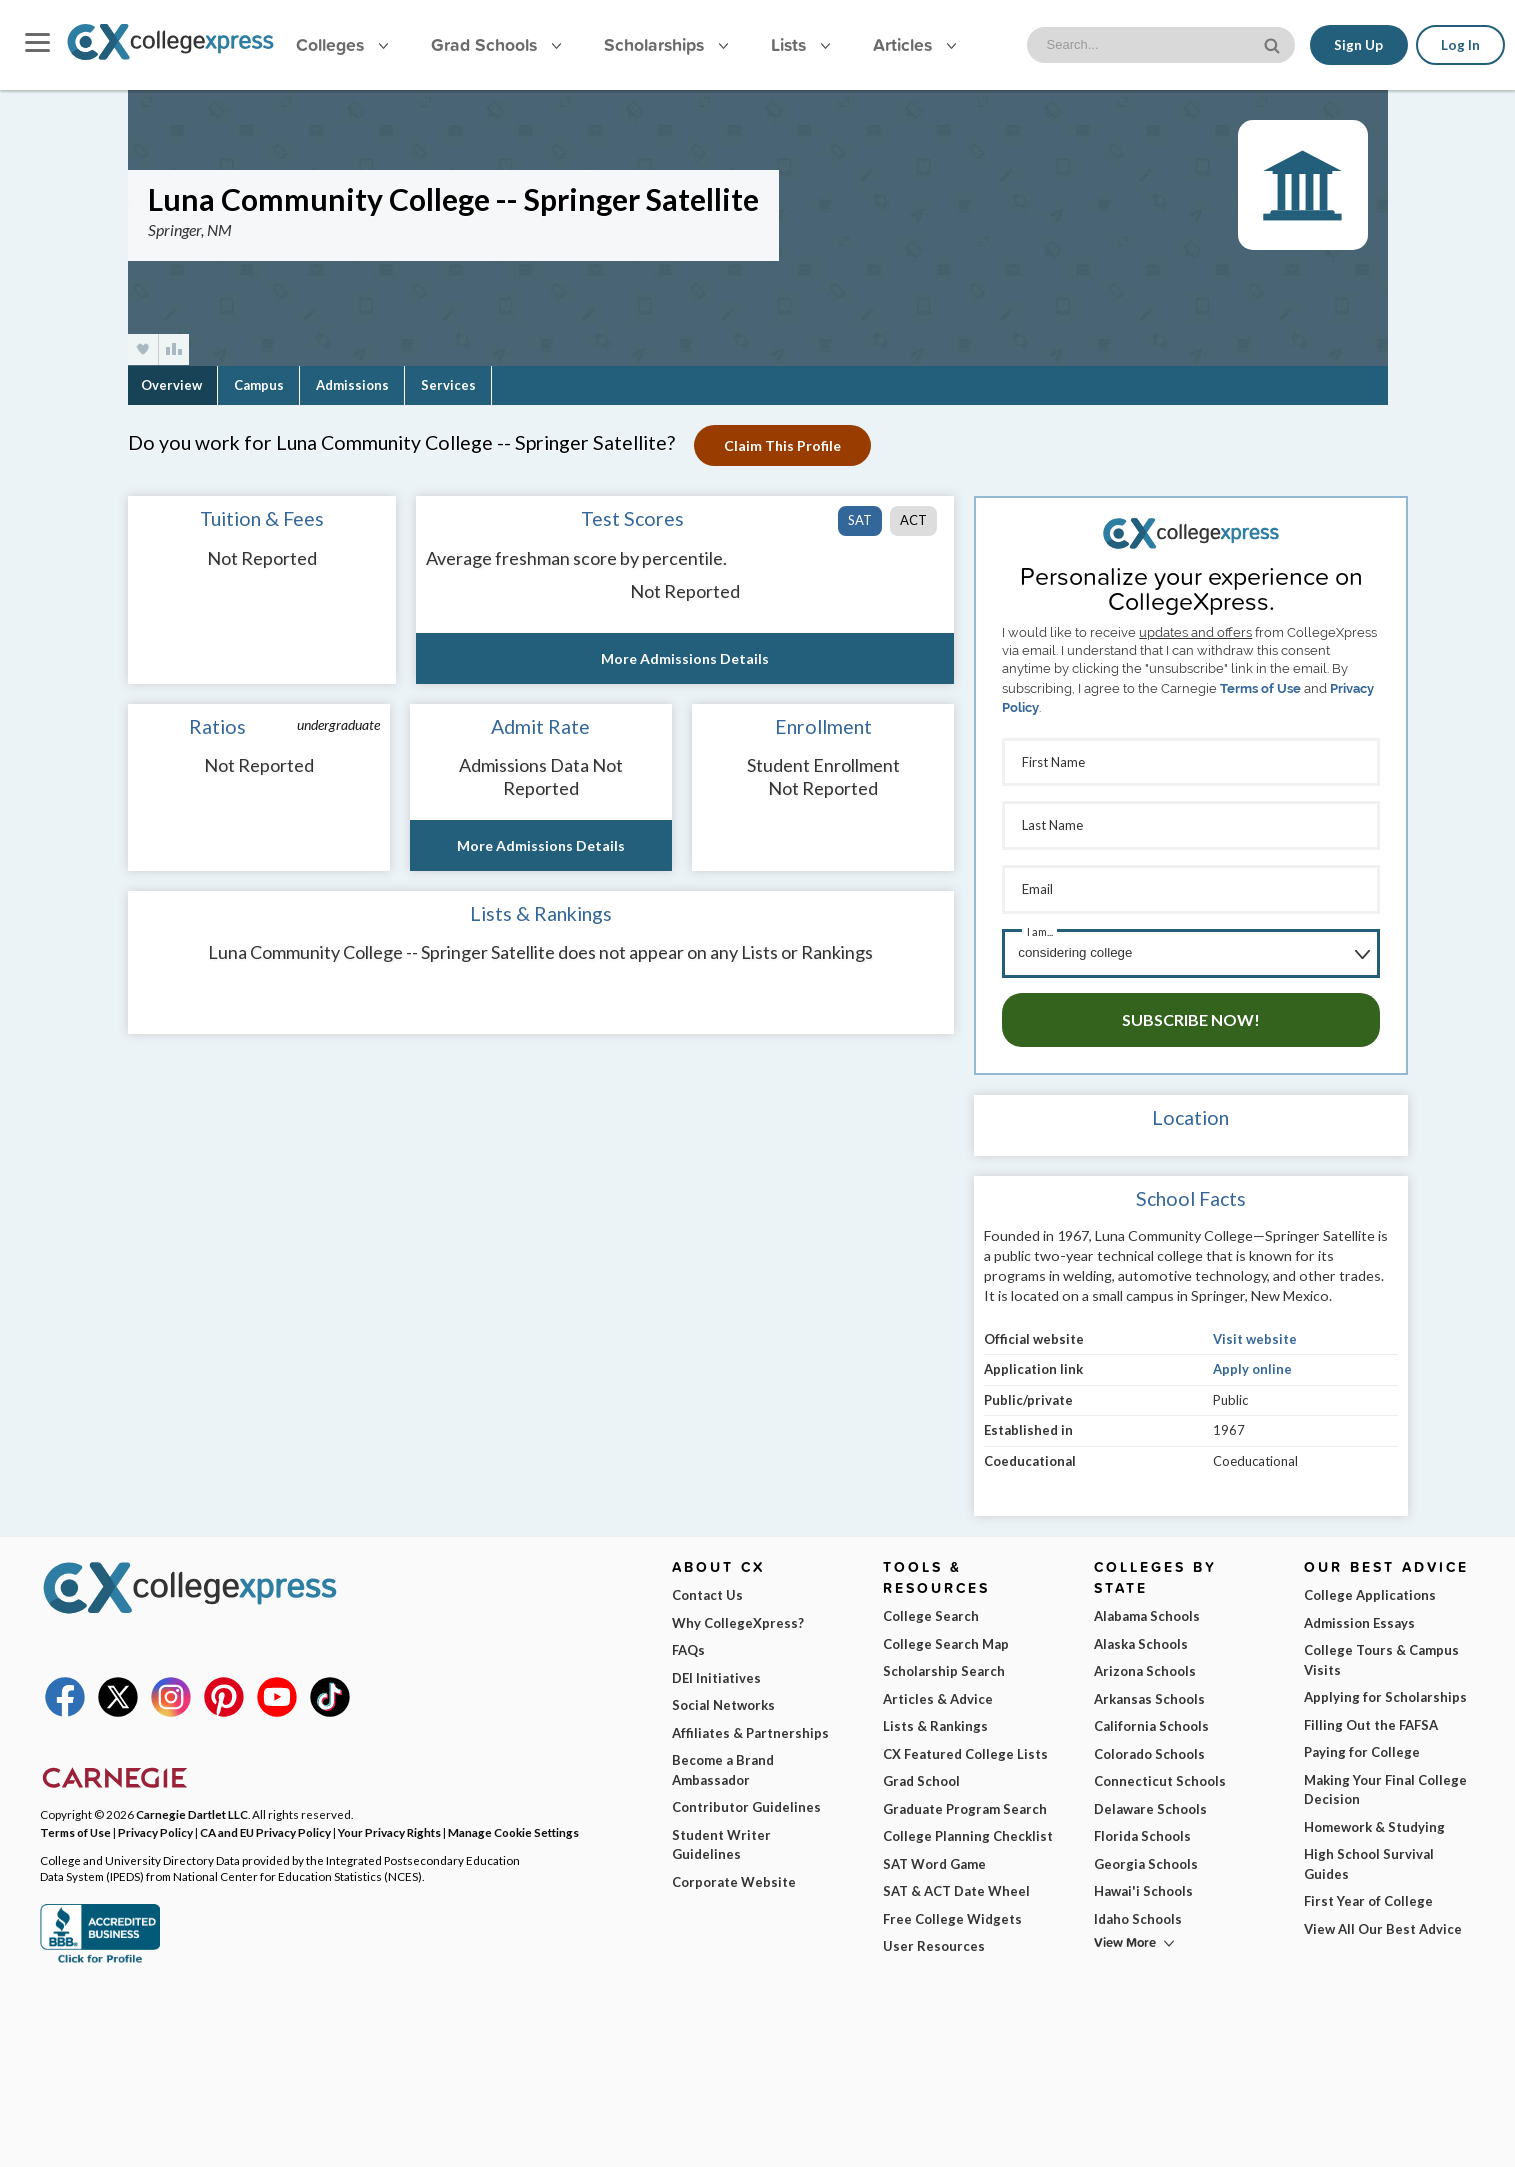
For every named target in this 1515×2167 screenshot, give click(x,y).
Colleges (342, 44)
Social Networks (723, 1702)
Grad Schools (496, 44)
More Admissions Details (685, 658)
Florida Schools (1142, 1833)
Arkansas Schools (1149, 1695)
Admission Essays (1359, 1619)
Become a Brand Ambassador (723, 1767)
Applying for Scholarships (1385, 1694)
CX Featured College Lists (965, 1750)
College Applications (1370, 1592)
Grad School (921, 1778)
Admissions (352, 385)
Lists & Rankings (935, 1723)
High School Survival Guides (1369, 1861)
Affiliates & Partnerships (750, 1729)
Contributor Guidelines (746, 1804)
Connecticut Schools (1160, 1778)
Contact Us (707, 1592)
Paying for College (1362, 1749)
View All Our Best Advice (1383, 1925)
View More (1125, 1939)
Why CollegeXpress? (738, 1619)
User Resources (934, 1943)
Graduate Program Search (965, 1805)
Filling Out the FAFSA (1371, 1721)
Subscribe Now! (1191, 1016)
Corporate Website (734, 1878)
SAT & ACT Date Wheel (956, 1888)
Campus (259, 385)
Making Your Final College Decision (1385, 1786)
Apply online (1252, 1366)
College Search (931, 1613)
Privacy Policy (155, 1828)
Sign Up (1358, 45)
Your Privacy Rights (389, 1828)
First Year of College (1368, 1898)
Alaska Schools (1141, 1640)
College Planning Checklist (968, 1833)
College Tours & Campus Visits (1381, 1657)
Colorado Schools (1149, 1750)
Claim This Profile (783, 445)
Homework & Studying (1374, 1823)
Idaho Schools (1138, 1915)
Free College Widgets (952, 1915)
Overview (171, 385)
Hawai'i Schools (1143, 1888)
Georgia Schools (1146, 1860)
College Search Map (946, 1640)
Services (448, 385)
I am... (1040, 929)
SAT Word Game (934, 1860)
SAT (860, 520)
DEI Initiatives (716, 1674)
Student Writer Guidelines (721, 1841)
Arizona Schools (1145, 1668)
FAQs (688, 1647)
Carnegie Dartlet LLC (192, 1811)
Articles (914, 44)
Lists (800, 44)
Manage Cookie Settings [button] (513, 1828)
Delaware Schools (1150, 1805)
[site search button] (1274, 43)
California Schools (1151, 1723)
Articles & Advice (938, 1695)
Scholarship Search (944, 1668)
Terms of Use (1260, 688)
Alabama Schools (1147, 1613)
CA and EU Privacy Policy (265, 1828)
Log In (1460, 45)
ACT (913, 520)
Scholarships (666, 44)
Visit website (1255, 1335)
